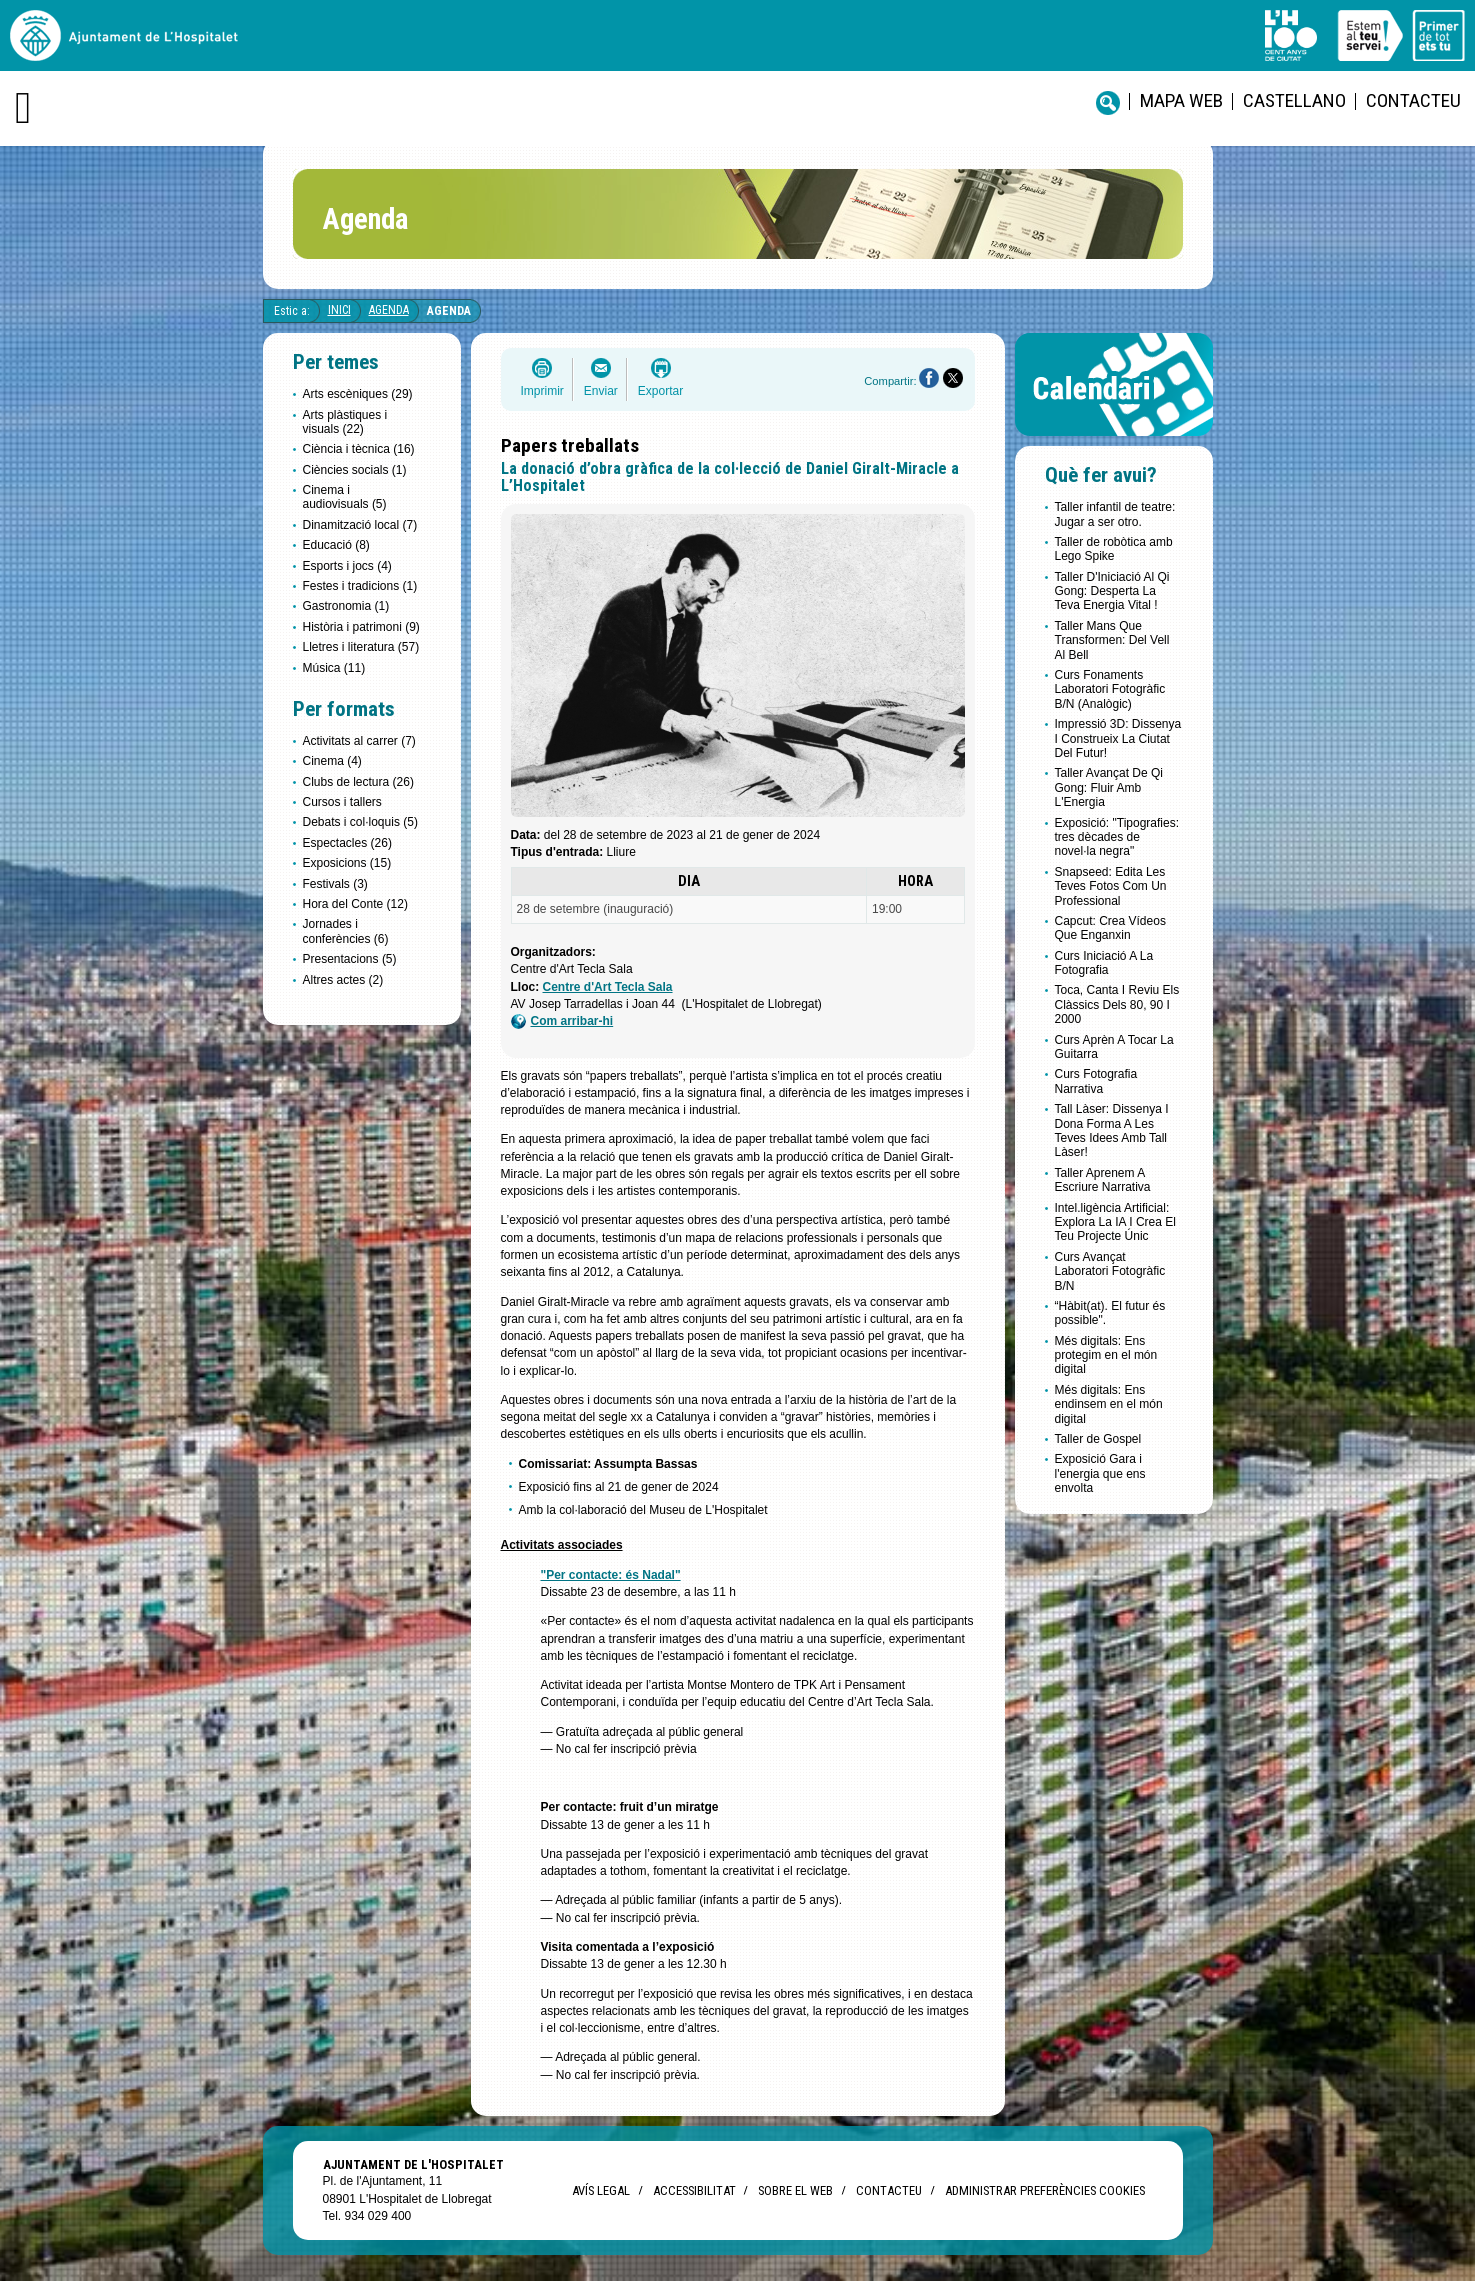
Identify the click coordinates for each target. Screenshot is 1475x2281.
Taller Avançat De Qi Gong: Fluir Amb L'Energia (1109, 787)
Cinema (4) (332, 761)
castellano (1294, 100)
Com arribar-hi (562, 1021)
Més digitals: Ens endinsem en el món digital (1109, 1404)
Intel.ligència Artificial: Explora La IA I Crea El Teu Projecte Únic (1115, 1222)
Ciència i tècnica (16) (359, 449)
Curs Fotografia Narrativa (1096, 1081)
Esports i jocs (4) (347, 566)
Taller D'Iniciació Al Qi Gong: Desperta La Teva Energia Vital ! (1112, 591)
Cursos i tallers (342, 802)
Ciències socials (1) (355, 470)
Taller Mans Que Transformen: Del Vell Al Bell (1112, 640)
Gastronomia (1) (346, 606)
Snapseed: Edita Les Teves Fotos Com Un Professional (1111, 886)
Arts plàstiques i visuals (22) (345, 422)
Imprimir (542, 391)
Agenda (389, 310)
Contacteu (1413, 100)
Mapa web (1181, 100)
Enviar (601, 391)
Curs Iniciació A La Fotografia (1104, 963)
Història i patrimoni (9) (361, 627)
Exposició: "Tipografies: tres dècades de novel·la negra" (1117, 837)
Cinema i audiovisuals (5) (345, 497)
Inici (339, 310)
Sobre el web (795, 2190)
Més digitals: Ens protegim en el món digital (1106, 1355)
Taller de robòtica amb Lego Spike (1114, 549)
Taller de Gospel (1098, 1439)
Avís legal (601, 2190)
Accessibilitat (694, 2190)
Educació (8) (336, 545)
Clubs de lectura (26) (358, 782)
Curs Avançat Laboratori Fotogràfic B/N (1110, 1271)
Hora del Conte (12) (355, 904)
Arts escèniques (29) (358, 394)
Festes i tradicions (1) (360, 586)
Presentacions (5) (350, 959)
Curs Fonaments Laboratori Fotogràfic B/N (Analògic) (1110, 689)
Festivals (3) (335, 884)
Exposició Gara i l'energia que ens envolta (1100, 1473)
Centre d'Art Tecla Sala (608, 987)
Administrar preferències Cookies (1045, 2190)
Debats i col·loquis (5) (360, 822)
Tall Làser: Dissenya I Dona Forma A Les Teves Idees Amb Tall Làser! (1112, 1130)
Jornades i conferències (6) (346, 931)
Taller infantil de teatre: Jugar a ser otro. (1115, 514)
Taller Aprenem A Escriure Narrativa (1103, 1180)
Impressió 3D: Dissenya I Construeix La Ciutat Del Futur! (1118, 738)
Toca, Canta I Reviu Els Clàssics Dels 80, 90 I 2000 (1117, 1004)
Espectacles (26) (347, 843)
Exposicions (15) (347, 863)
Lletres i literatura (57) (361, 647)
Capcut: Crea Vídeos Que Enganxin (1110, 928)
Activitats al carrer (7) (359, 741)
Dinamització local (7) (360, 525)
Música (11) (334, 668)
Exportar (660, 391)
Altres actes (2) (343, 980)
